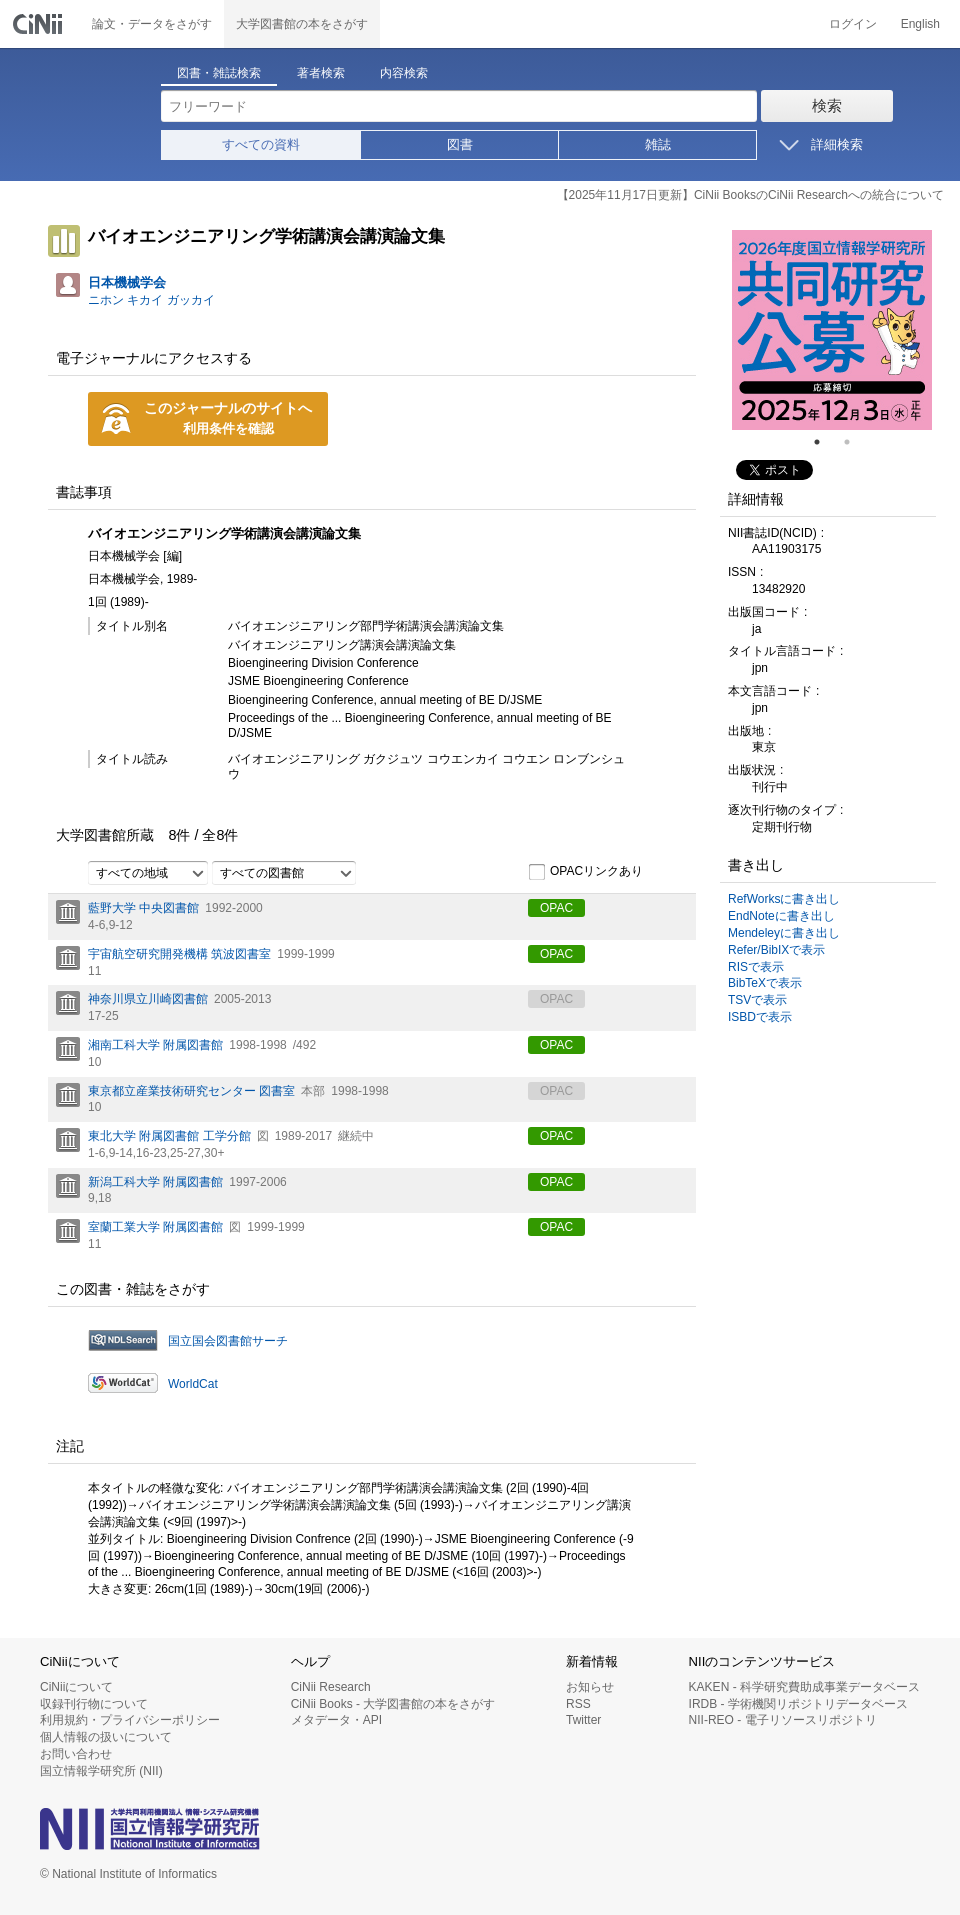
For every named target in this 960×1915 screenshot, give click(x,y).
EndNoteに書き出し (781, 916)
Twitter (583, 1720)
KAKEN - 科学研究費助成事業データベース (804, 1687)
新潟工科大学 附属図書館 (155, 1182)
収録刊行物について (94, 1704)
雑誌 (658, 144)
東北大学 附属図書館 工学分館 (169, 1136)
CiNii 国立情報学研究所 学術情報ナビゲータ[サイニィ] (40, 24)
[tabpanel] (832, 330)
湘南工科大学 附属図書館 (155, 1045)
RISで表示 (756, 967)
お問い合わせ (76, 1754)
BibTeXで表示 (765, 983)
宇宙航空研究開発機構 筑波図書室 (179, 954)
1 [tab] (825, 442)
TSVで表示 (757, 1000)
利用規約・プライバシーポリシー (130, 1720)
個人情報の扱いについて (106, 1737)
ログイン (853, 24)
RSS (578, 1704)
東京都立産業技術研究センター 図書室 (191, 1091)
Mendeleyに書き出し (784, 933)
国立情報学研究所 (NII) (101, 1771)
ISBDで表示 (760, 1017)
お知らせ (590, 1687)
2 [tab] (855, 442)
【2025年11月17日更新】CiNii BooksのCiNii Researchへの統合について (750, 195)
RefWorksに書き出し (784, 899)
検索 (827, 105)
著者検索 (321, 73)
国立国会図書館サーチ (228, 1341)
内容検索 (404, 73)
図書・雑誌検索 (219, 73)
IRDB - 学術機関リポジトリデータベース (798, 1704)
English (920, 24)
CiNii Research (331, 1687)
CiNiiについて (76, 1687)
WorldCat (193, 1384)
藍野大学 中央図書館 (143, 908)
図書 (460, 144)
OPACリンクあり (585, 872)
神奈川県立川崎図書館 (148, 999)
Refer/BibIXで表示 (776, 950)
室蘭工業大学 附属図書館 (155, 1227)
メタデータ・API (336, 1720)
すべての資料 (261, 144)
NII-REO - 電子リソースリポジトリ (783, 1720)
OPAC (556, 908)
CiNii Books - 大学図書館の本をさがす (393, 1704)
